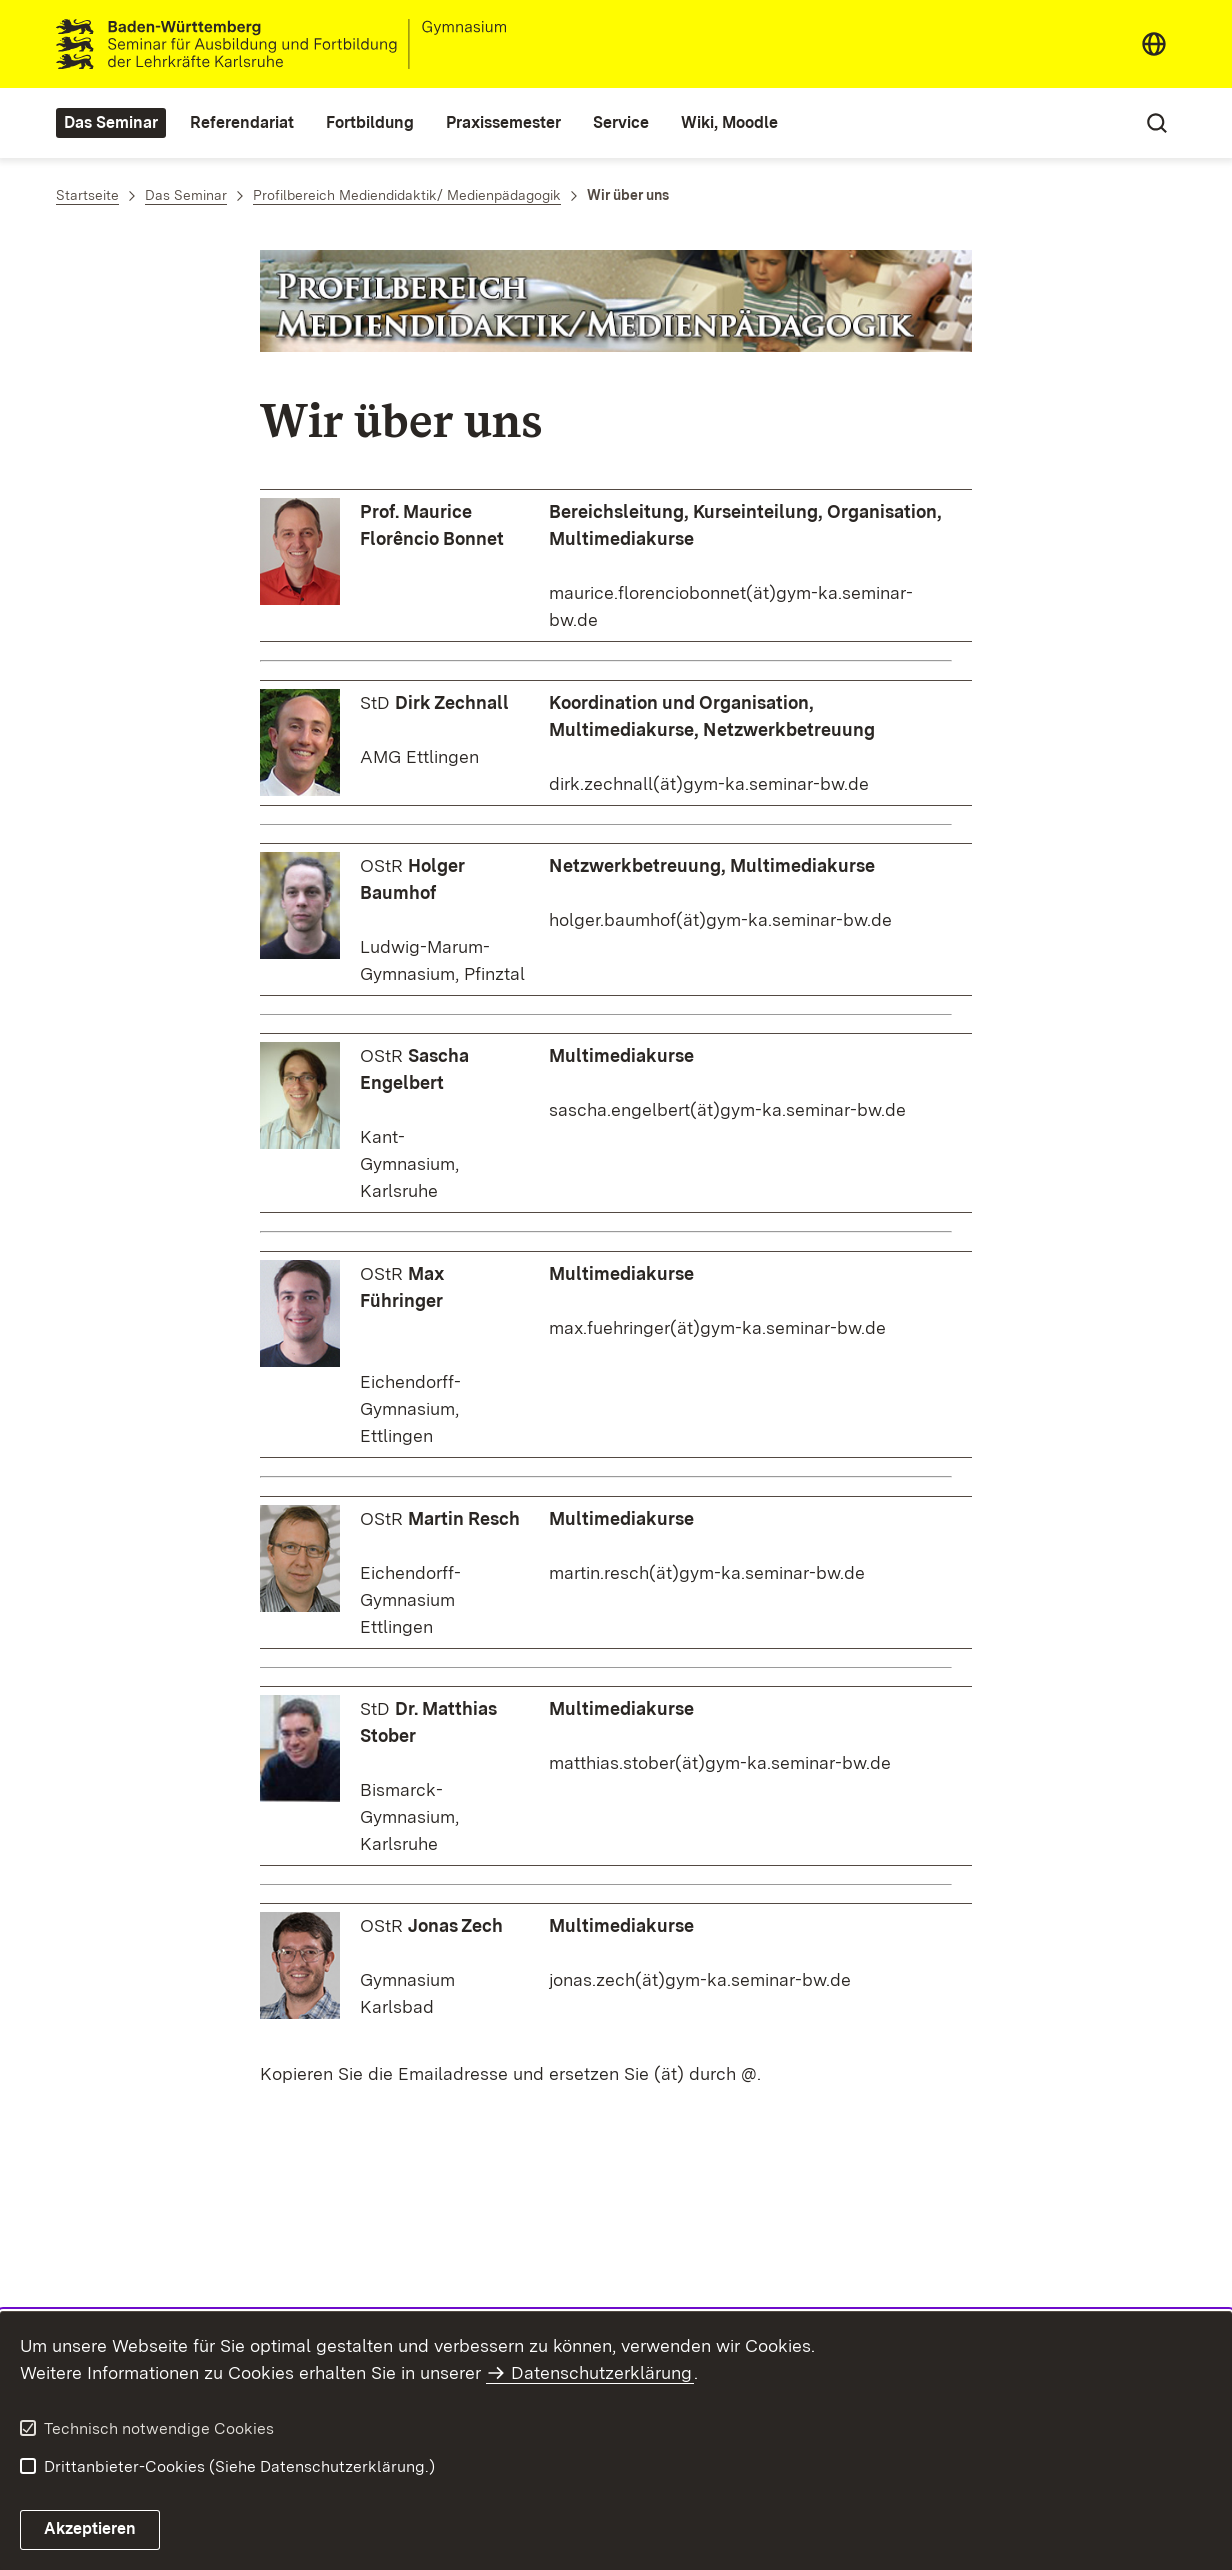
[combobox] (1154, 44)
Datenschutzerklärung (601, 2372)
